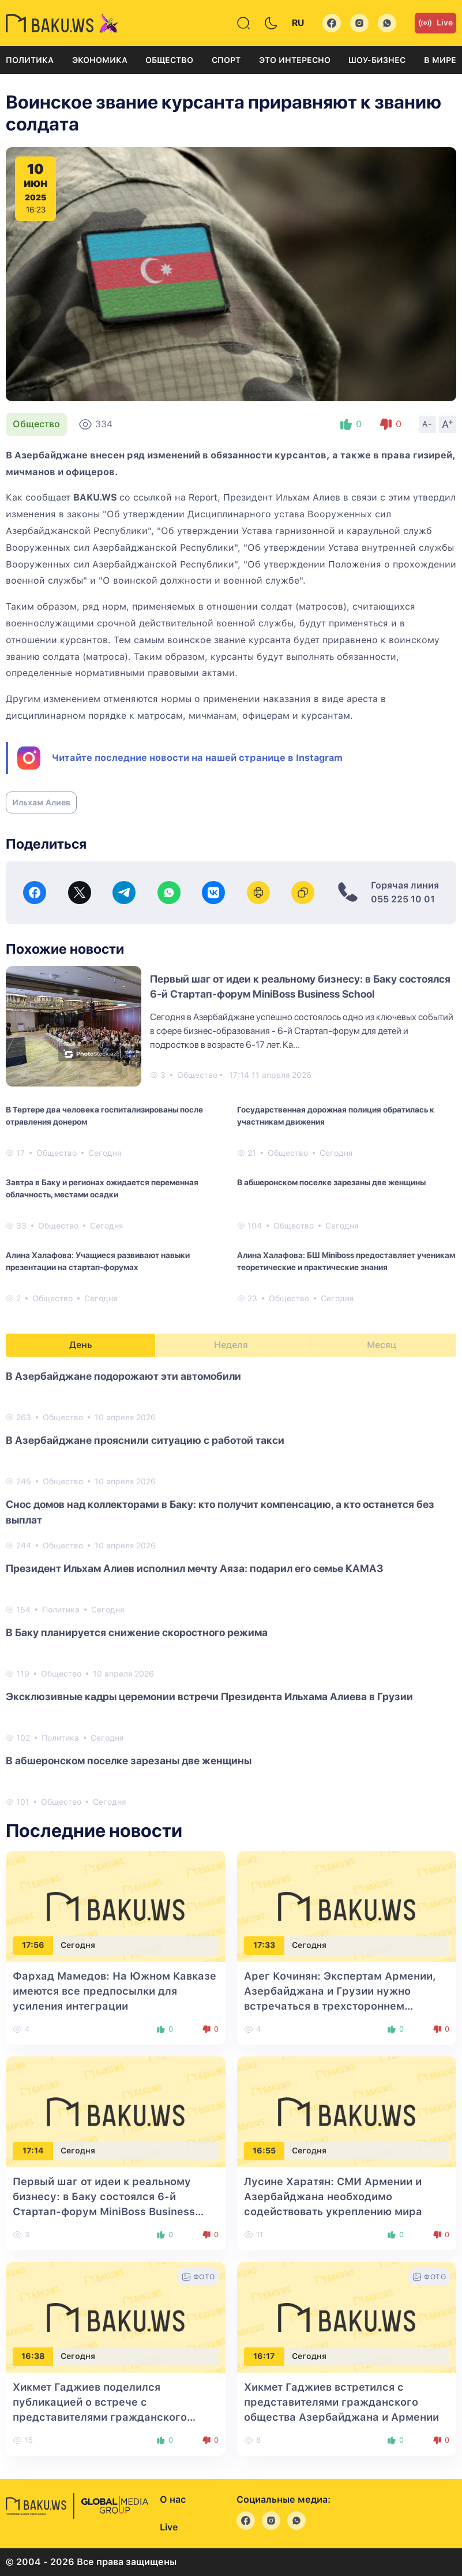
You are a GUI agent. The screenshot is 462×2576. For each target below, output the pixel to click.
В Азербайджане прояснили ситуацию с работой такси (145, 1440)
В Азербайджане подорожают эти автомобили (123, 1376)
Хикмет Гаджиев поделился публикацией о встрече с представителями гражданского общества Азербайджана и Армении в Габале (114, 2417)
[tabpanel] (231, 1588)
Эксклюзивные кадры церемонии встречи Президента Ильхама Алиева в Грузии (209, 1696)
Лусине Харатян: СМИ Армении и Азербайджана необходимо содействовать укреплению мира (333, 2196)
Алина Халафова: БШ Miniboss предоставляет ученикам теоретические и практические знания (346, 1261)
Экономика (99, 60)
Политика (30, 60)
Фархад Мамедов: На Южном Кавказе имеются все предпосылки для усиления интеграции (114, 1991)
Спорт (226, 60)
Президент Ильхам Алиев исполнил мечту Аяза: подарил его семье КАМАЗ (194, 1568)
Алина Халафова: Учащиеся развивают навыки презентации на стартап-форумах (98, 1261)
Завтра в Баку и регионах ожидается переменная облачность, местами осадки (102, 1188)
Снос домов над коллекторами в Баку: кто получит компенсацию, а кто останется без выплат (220, 1512)
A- (427, 423)
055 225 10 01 (403, 899)
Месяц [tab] (381, 1344)
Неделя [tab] (231, 1344)
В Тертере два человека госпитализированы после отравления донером (104, 1115)
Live (435, 23)
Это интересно (294, 60)
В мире (440, 60)
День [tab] (80, 1344)
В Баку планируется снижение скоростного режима (137, 1632)
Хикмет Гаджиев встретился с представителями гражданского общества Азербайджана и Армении (341, 2402)
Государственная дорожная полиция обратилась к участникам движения (335, 1115)
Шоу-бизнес (376, 60)
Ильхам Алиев (41, 802)
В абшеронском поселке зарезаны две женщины (331, 1182)
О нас (173, 2499)
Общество (169, 60)
